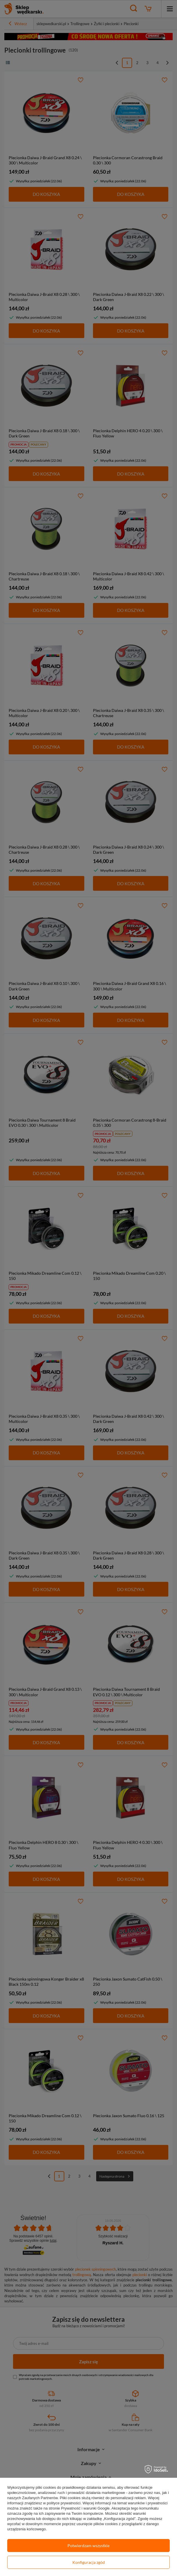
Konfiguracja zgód (88, 2562)
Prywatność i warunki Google (85, 2508)
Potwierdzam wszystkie (88, 2545)
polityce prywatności (64, 2503)
